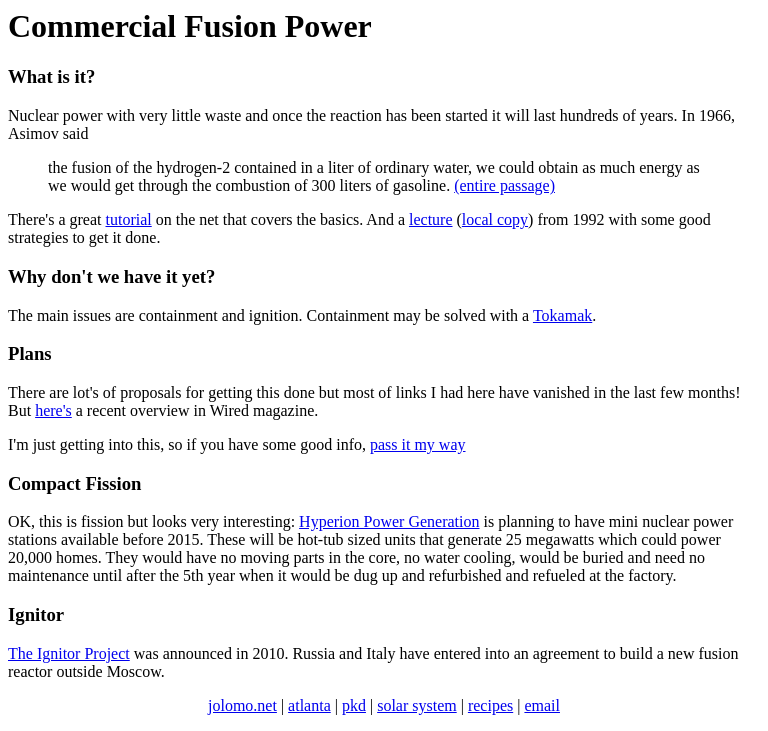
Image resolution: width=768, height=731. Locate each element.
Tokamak (562, 315)
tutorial (129, 219)
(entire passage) (504, 185)
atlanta (309, 705)
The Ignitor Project (69, 653)
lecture (431, 219)
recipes (490, 705)
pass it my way (418, 444)
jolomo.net (242, 705)
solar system (417, 705)
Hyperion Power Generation (389, 521)
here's (53, 410)
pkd (354, 705)
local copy (495, 219)
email (542, 705)
